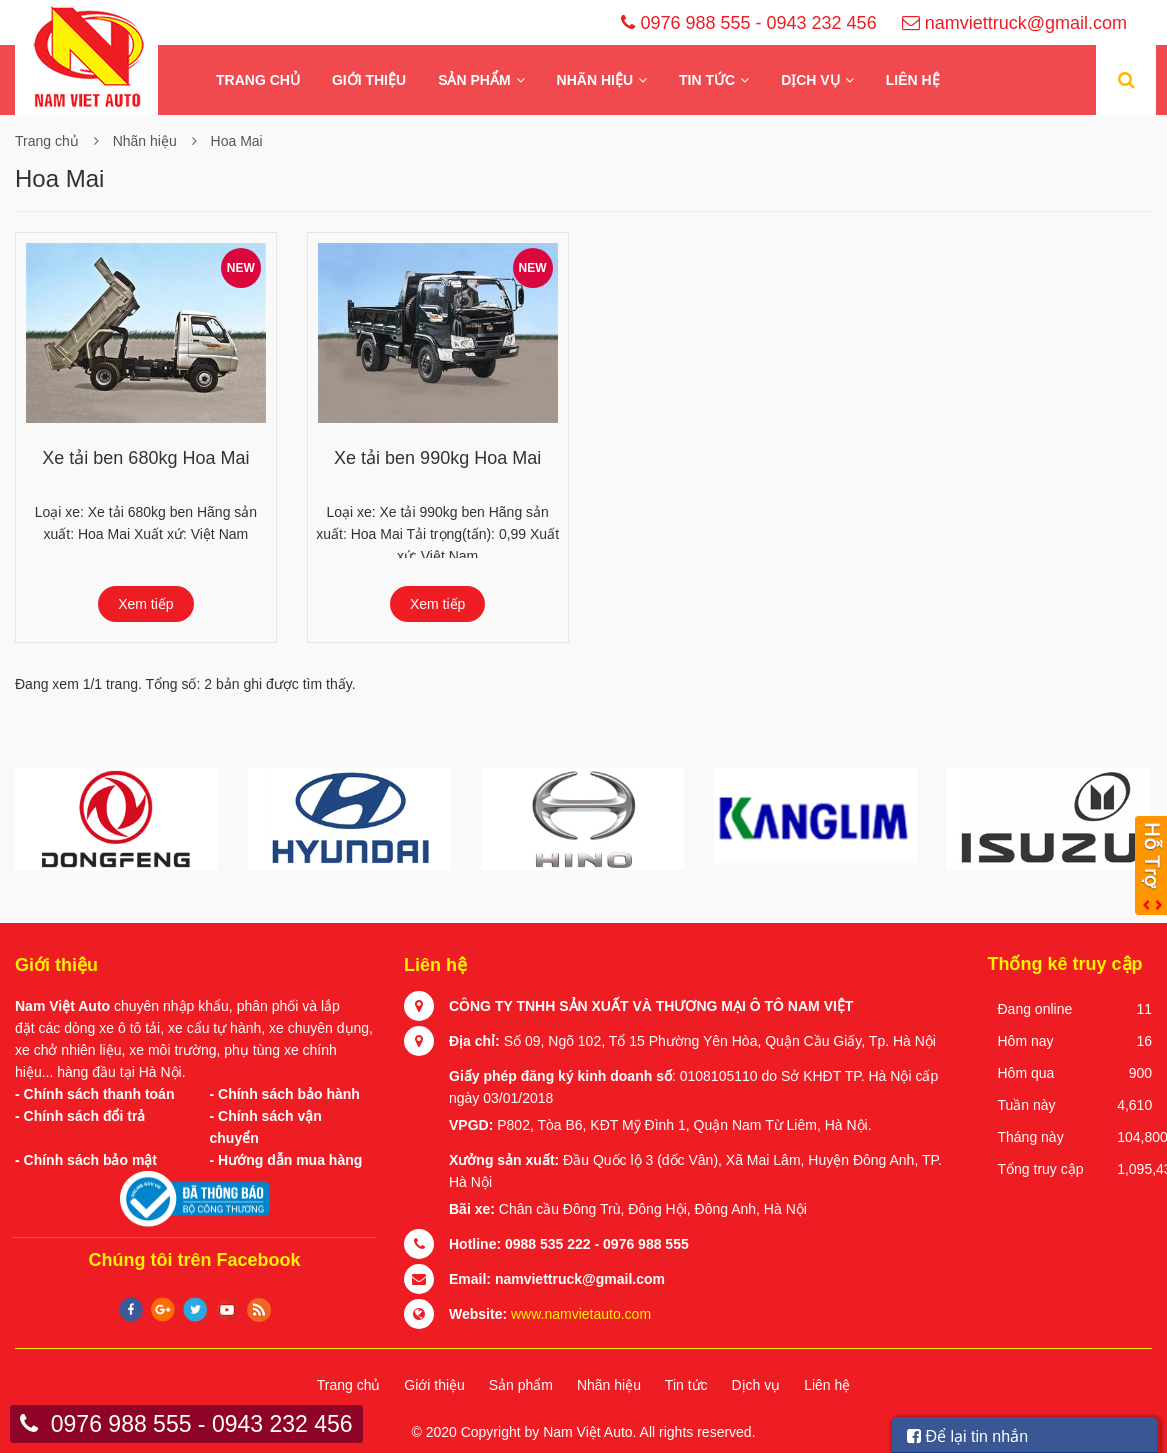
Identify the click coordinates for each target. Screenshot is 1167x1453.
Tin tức (707, 80)
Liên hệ (913, 80)
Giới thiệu (369, 80)
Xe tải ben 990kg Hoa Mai (437, 458)
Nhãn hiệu (595, 80)
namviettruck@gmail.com (1024, 23)
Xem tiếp (145, 604)
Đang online (1035, 1009)
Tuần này (1027, 1105)
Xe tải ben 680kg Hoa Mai (145, 458)
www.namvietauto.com (581, 1314)
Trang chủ (258, 80)
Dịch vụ (810, 80)
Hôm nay (1026, 1041)
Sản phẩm (474, 80)
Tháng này (1031, 1137)
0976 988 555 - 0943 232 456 (758, 23)
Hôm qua (1026, 1073)
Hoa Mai (237, 141)
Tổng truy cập (1041, 1169)
